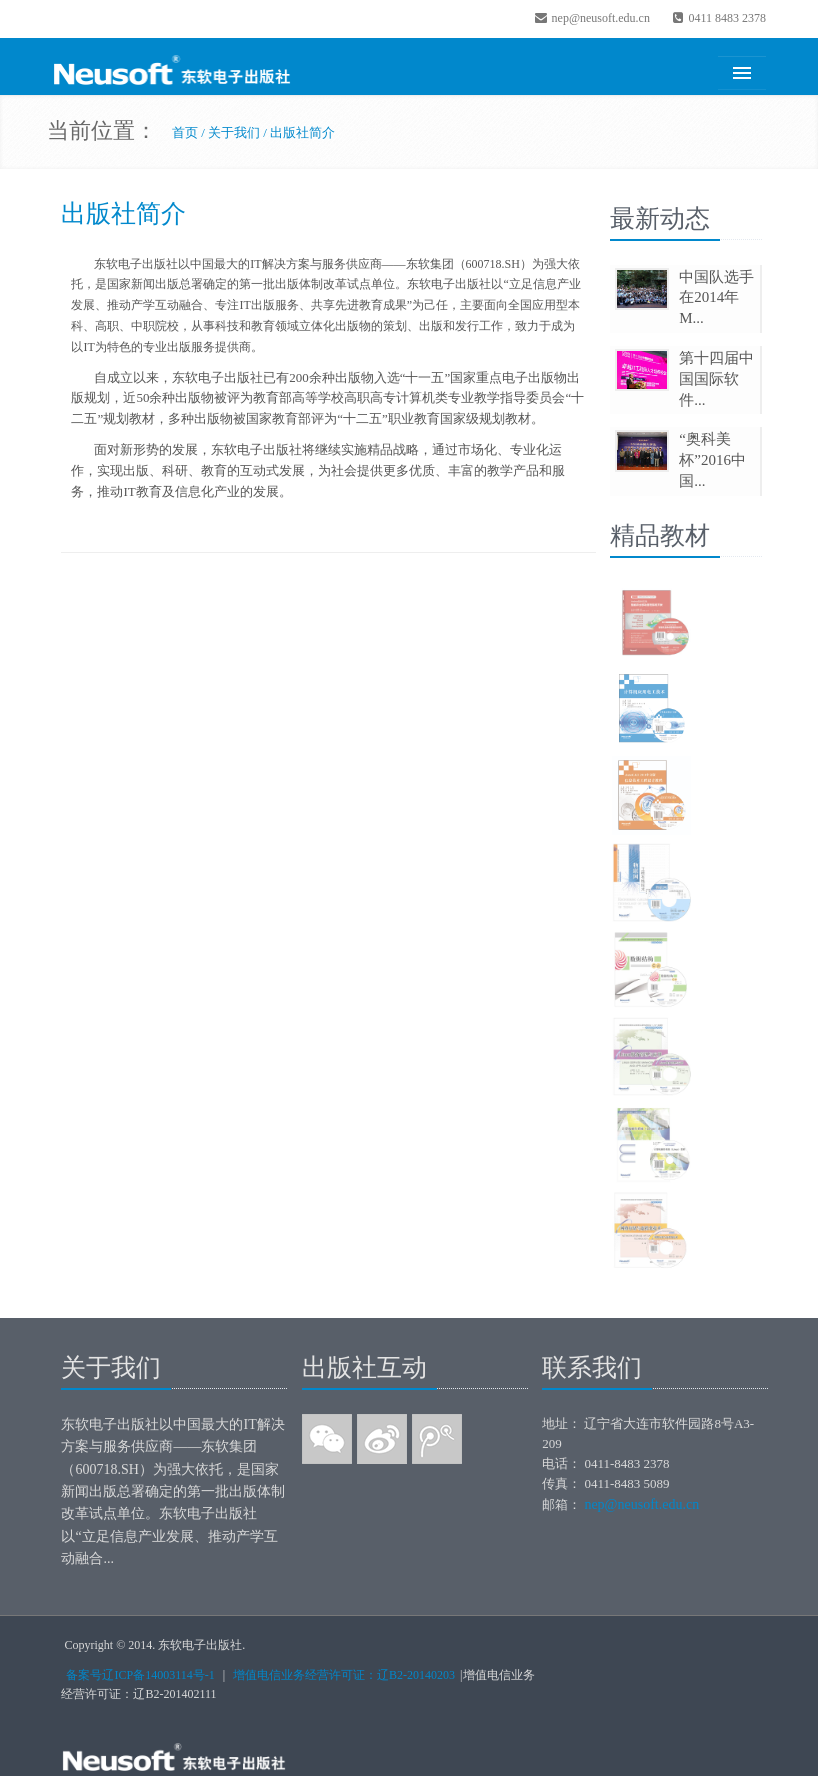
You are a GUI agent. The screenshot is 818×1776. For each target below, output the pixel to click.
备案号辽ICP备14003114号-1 (140, 1675)
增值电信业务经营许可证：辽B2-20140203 (344, 1675)
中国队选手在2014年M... (716, 298)
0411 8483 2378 (718, 18)
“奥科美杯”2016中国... (712, 460)
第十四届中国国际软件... (716, 379)
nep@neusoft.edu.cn (592, 18)
